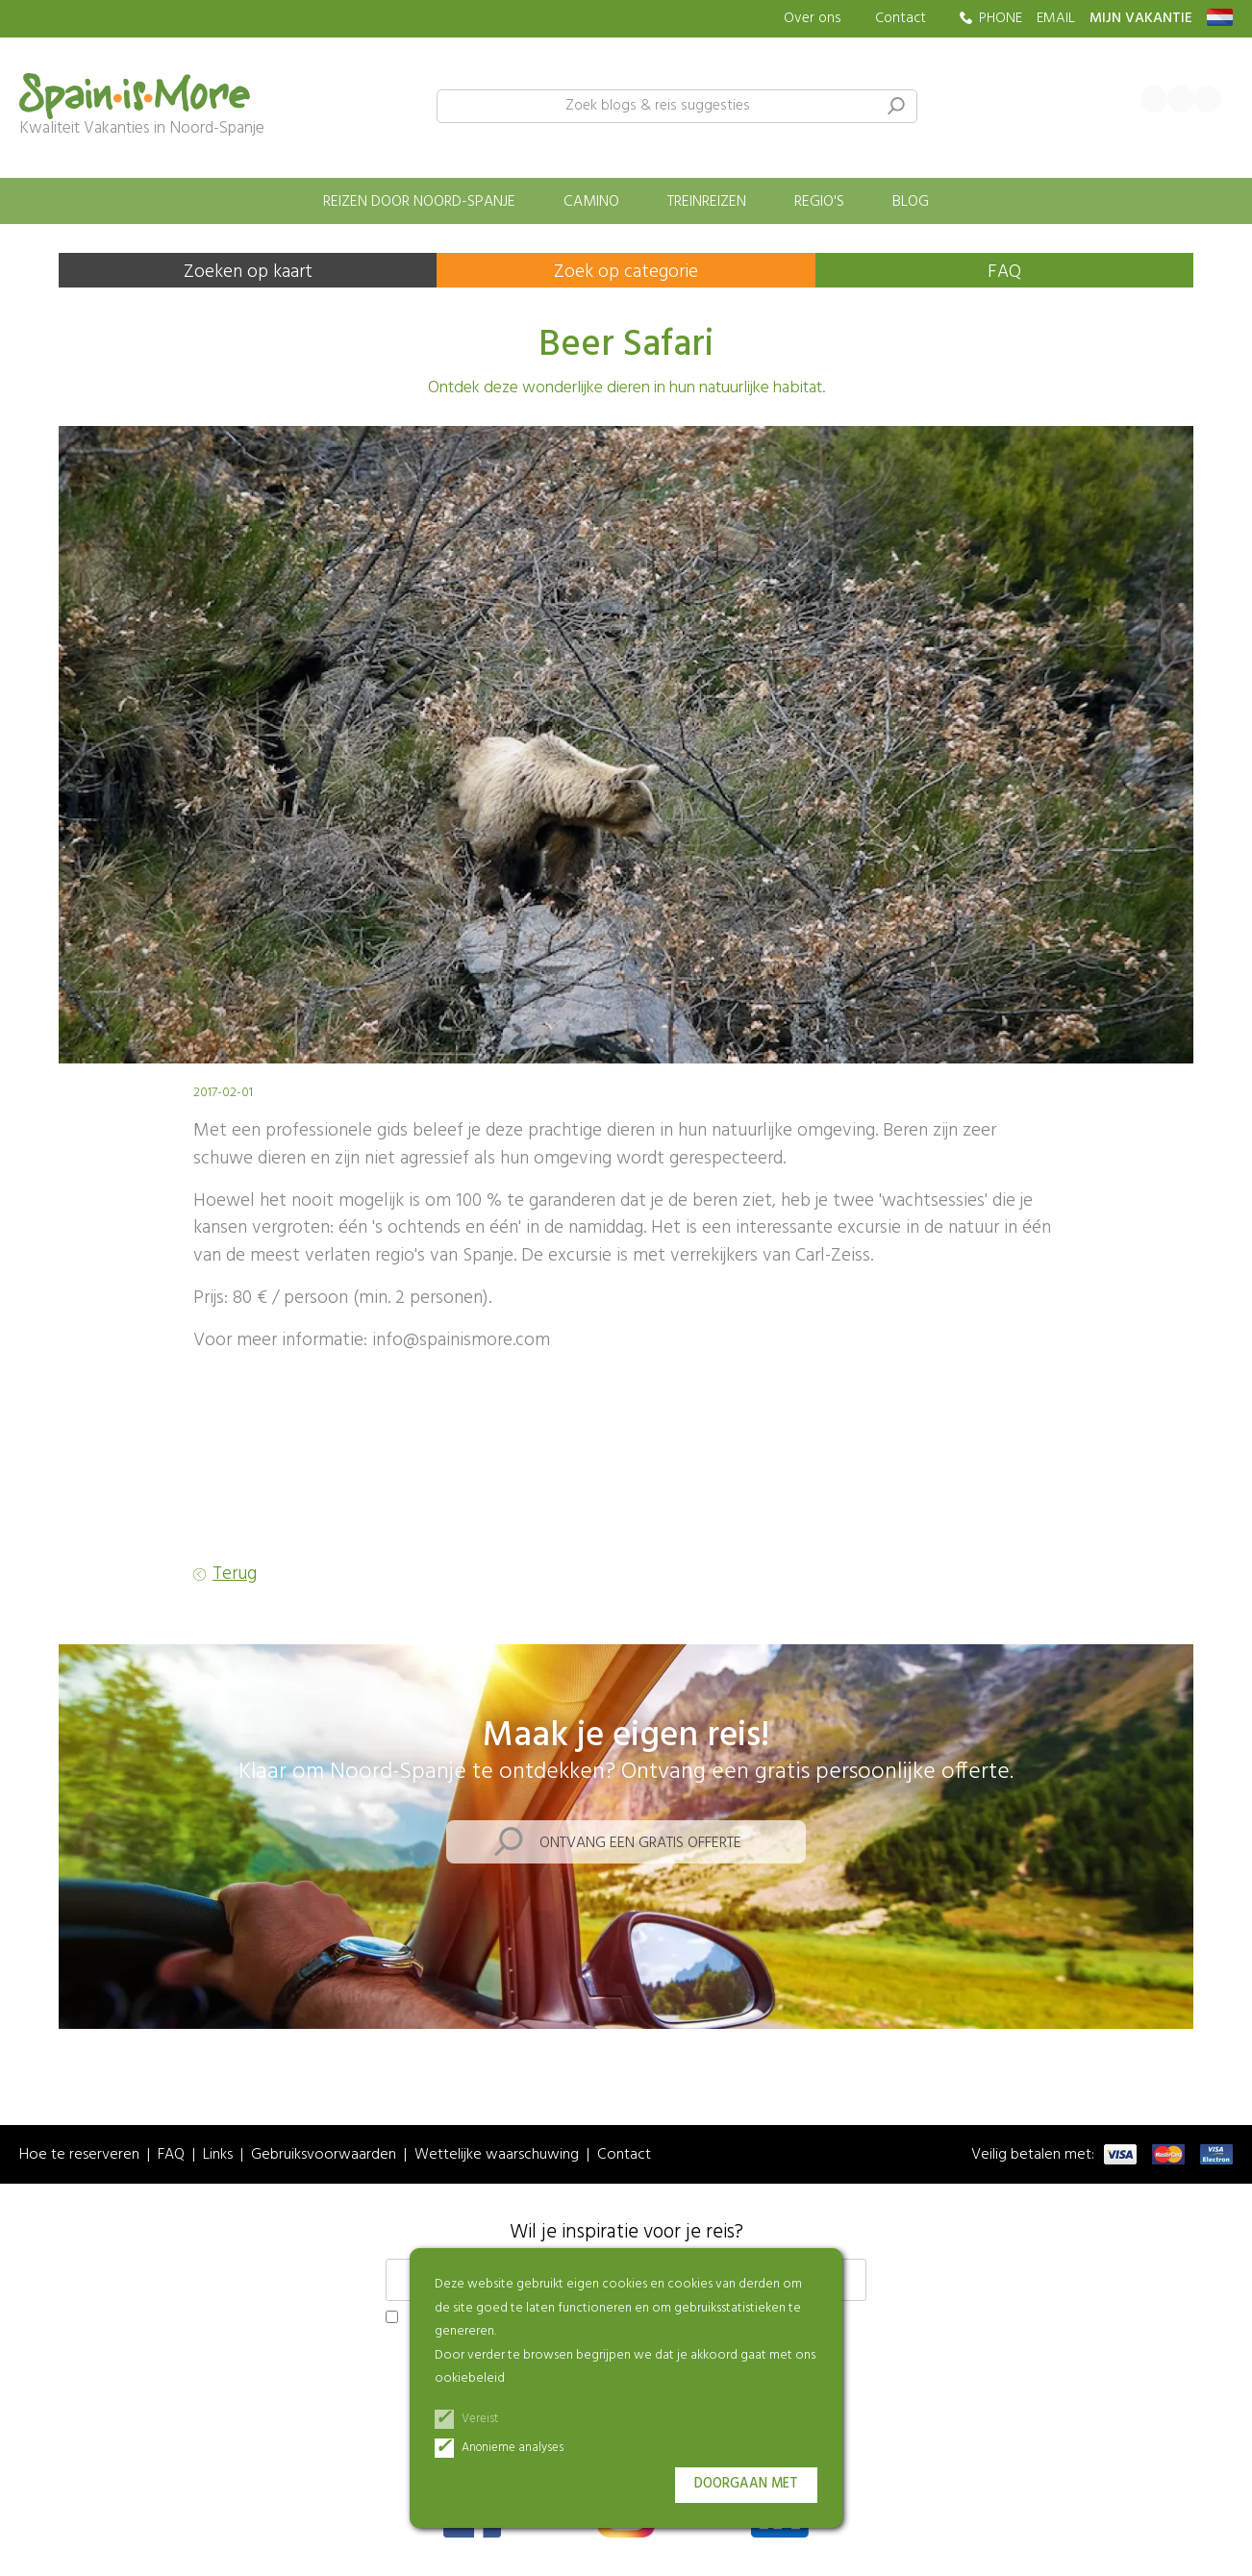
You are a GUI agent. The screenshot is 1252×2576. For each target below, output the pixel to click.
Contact (900, 18)
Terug (235, 1575)
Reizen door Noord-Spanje (419, 201)
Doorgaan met (746, 2484)
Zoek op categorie (626, 272)
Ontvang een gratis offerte (640, 1843)
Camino (591, 201)
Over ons (812, 19)
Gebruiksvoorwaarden (323, 2155)
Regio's (819, 201)
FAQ (1004, 272)
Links (218, 2155)
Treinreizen (706, 201)
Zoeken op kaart (248, 272)
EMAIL (1056, 19)
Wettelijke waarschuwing (496, 2155)
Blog (910, 201)
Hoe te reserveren (79, 2155)
